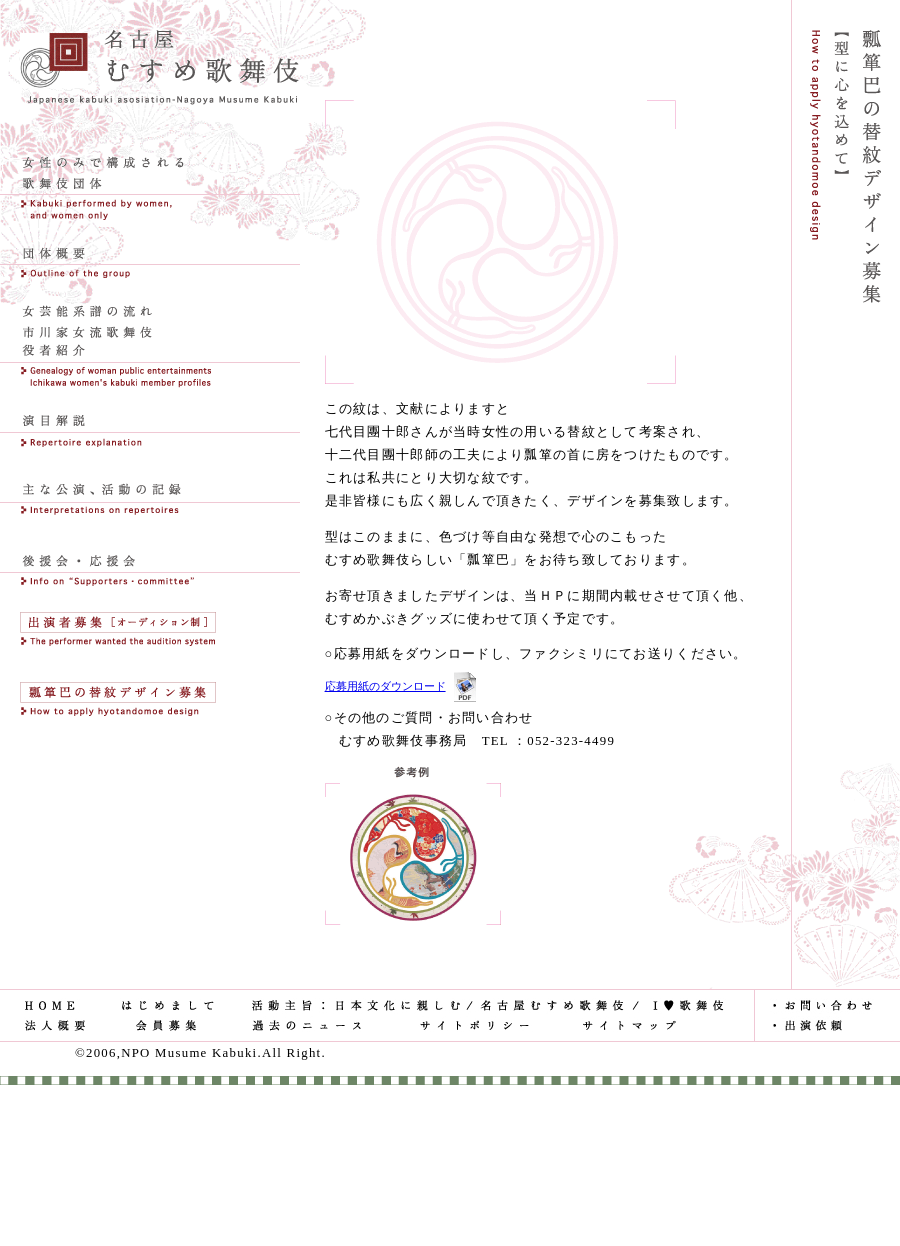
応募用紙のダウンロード (385, 686)
